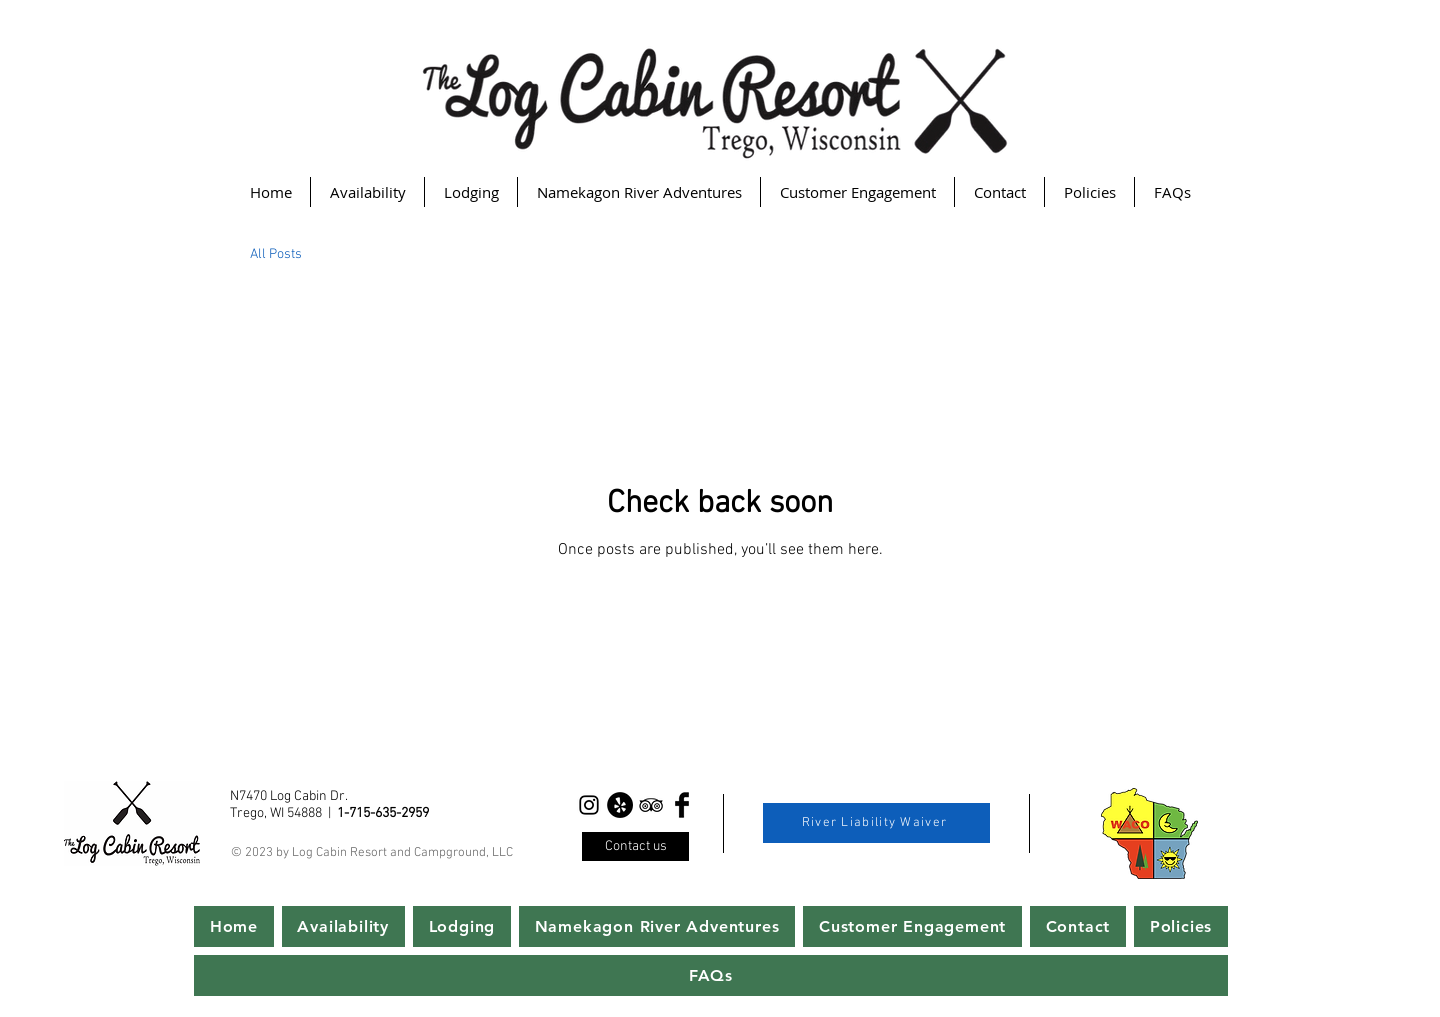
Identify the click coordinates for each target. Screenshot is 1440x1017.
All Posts (276, 254)
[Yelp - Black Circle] (620, 805)
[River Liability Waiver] (876, 823)
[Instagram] (589, 805)
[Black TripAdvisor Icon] (651, 805)
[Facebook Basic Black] (682, 805)
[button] (470, 192)
